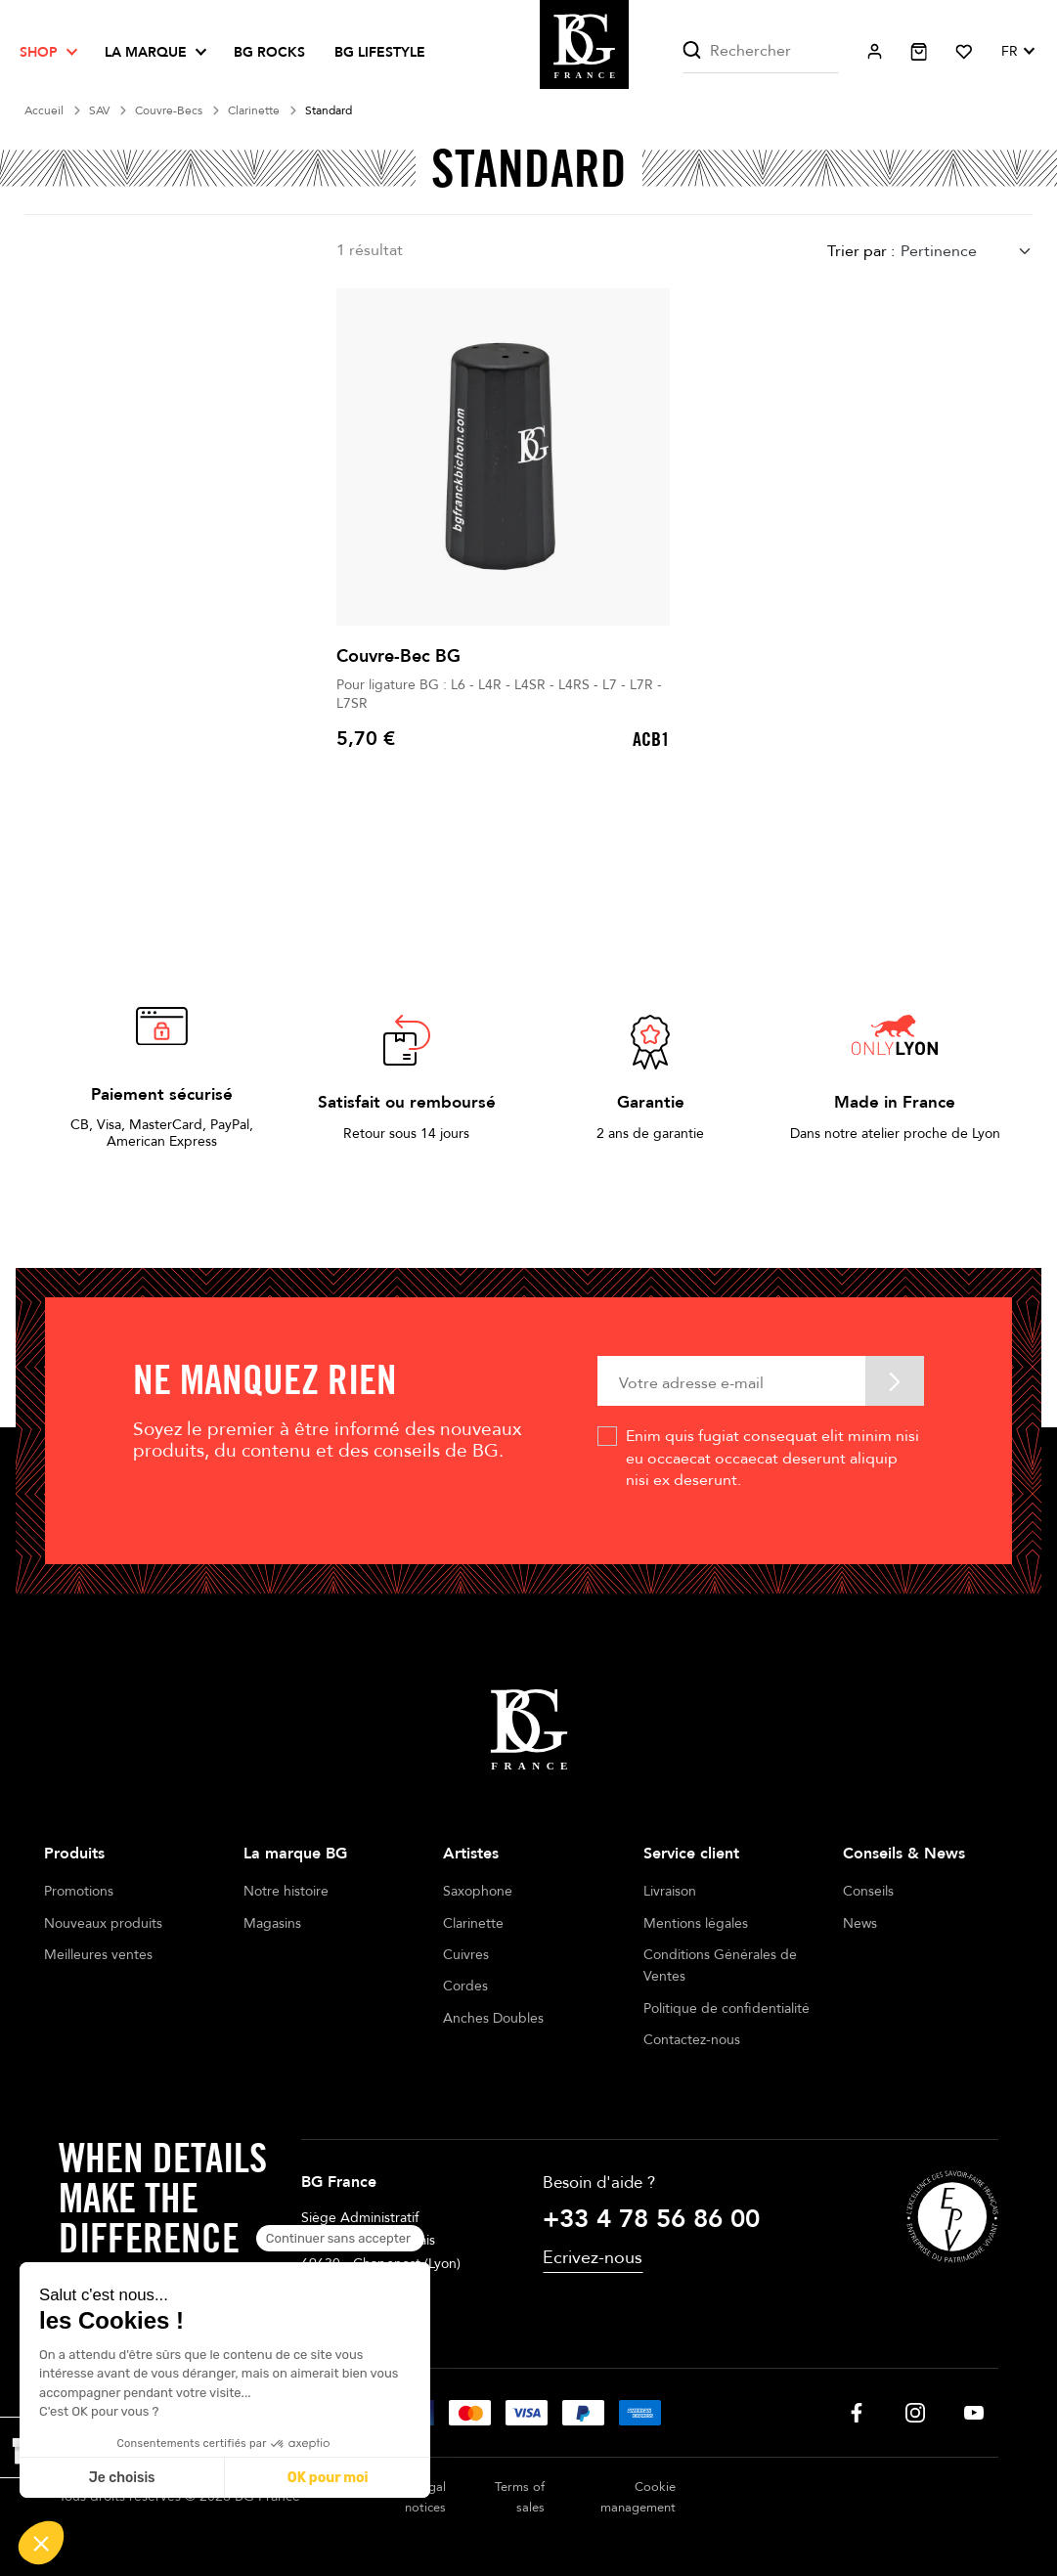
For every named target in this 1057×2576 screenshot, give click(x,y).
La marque (146, 52)
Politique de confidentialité (726, 2008)
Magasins (272, 1923)
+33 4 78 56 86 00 (651, 2219)
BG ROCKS (269, 52)
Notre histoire (286, 1891)
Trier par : (861, 251)
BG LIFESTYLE (379, 52)
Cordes (465, 1986)
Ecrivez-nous (592, 2258)
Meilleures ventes (98, 1954)
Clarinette (473, 1923)
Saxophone (477, 1891)
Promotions (78, 1891)
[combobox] (967, 252)
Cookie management (638, 2497)
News (860, 1923)
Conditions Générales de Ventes (720, 1965)
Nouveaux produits (103, 1923)
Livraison (669, 1891)
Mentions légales (695, 1923)
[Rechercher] (760, 51)
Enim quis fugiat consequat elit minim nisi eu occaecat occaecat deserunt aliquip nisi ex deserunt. (772, 1458)
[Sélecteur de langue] (1017, 51)
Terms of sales (520, 2497)
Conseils (868, 1891)
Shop (39, 52)
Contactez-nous (691, 2039)
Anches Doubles (493, 2018)
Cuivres (466, 1954)
